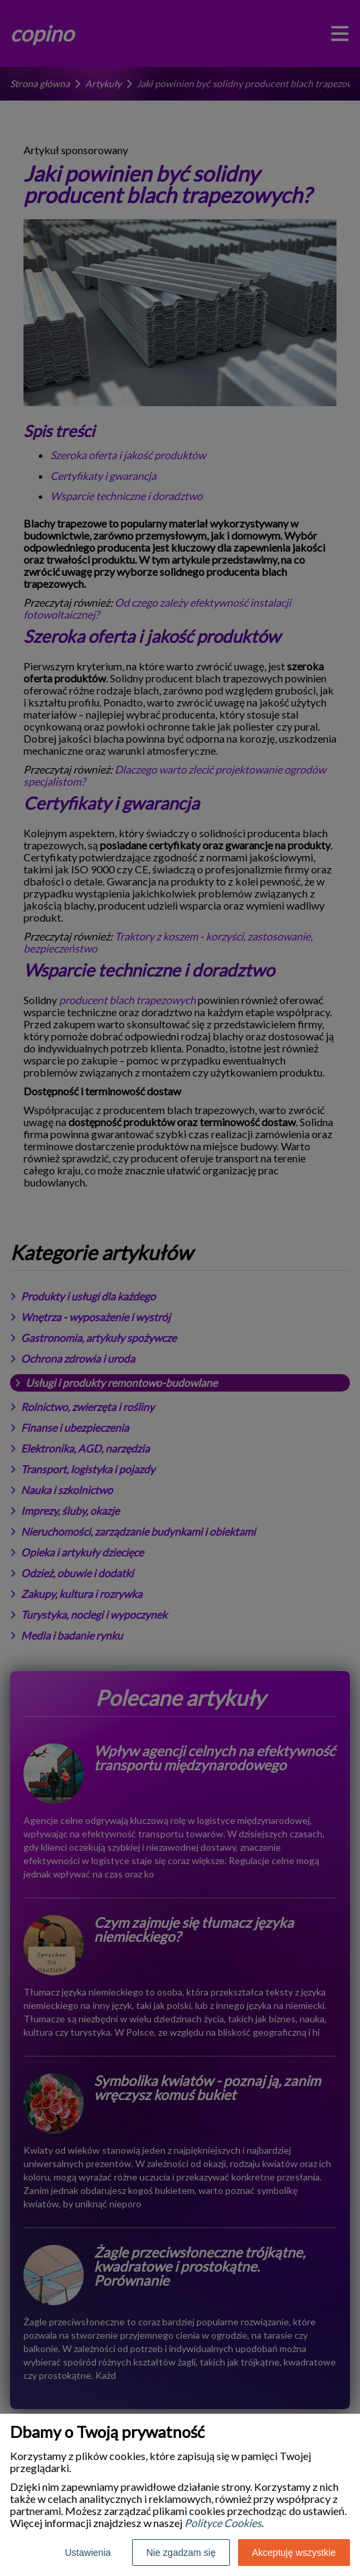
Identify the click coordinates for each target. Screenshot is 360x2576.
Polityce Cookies (222, 2522)
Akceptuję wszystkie (294, 2552)
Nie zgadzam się (181, 2552)
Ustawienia (88, 2552)
